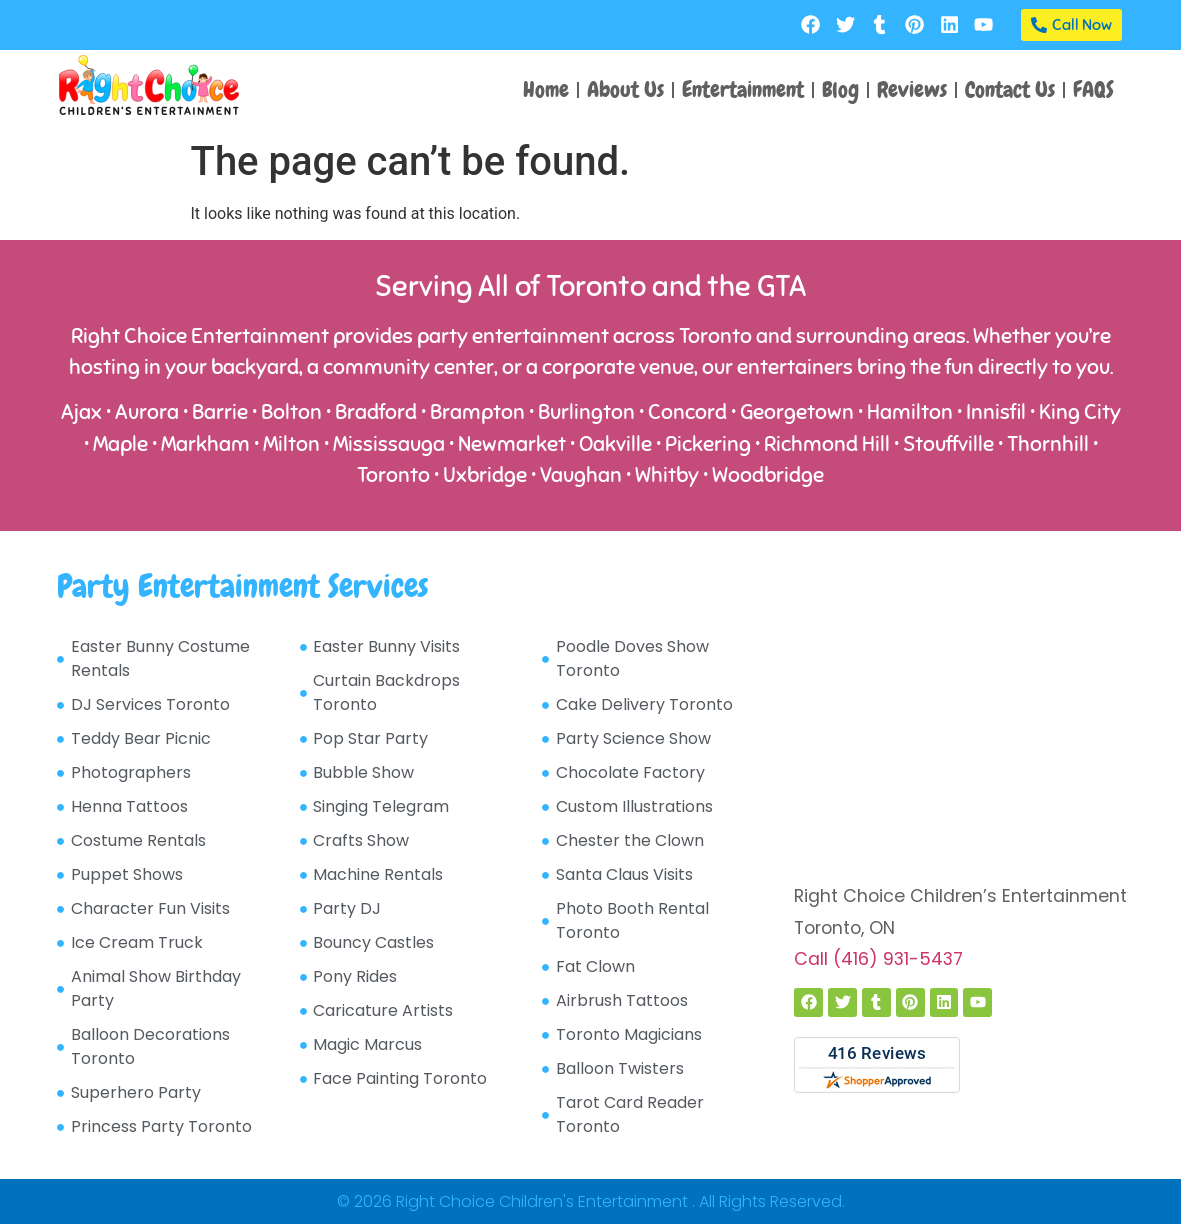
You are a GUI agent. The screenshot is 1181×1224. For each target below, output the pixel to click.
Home (546, 89)
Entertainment (743, 89)
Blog (840, 89)
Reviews (912, 89)
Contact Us (1010, 89)
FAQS (1093, 89)
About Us (625, 89)
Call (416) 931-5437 (878, 959)
